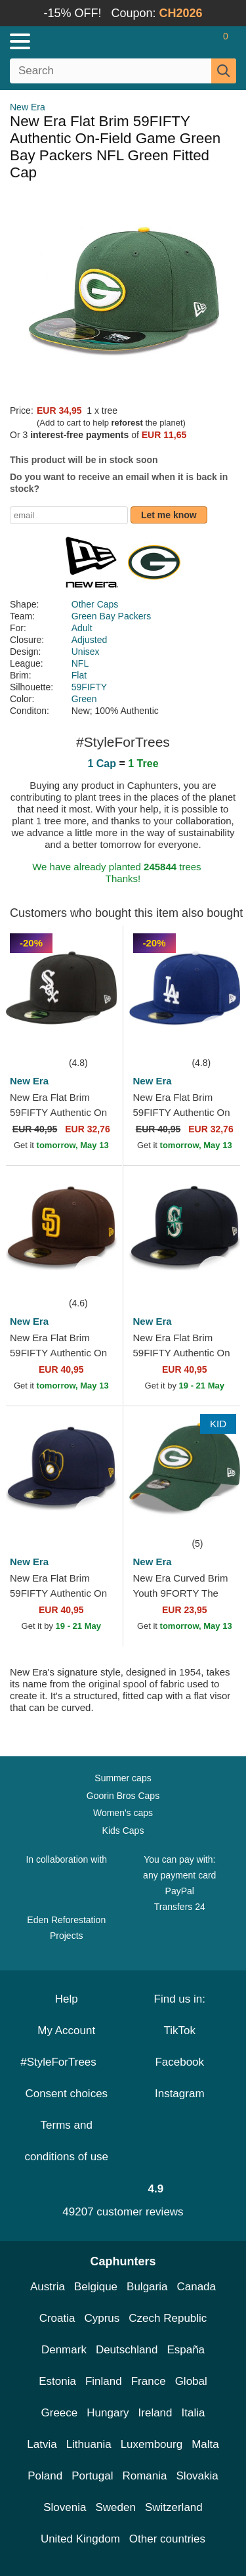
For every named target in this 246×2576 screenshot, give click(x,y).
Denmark (64, 2349)
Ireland (155, 2413)
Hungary (108, 2413)
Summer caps (122, 1778)
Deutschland (127, 2349)
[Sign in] (174, 41)
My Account (66, 2030)
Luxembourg (152, 2444)
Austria (47, 2286)
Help (66, 1999)
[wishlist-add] (93, 1035)
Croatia (57, 2318)
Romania (144, 2476)
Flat (79, 675)
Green (84, 699)
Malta (205, 2444)
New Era (27, 107)
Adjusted (89, 639)
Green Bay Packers (111, 616)
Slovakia (197, 2476)
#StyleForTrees (66, 2062)
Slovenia (64, 2507)
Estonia (57, 2381)
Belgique (95, 2286)
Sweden (115, 2507)
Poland (45, 2476)
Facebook (179, 2062)
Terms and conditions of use (66, 2141)
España (186, 2349)
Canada (196, 2286)
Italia (193, 2413)
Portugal (92, 2476)
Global (191, 2381)
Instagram (180, 2093)
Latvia (41, 2444)
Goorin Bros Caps (123, 1795)
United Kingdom (80, 2539)
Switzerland (174, 2507)
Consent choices (66, 2093)
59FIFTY (89, 687)
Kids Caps (123, 1830)
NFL (80, 663)
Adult (82, 628)
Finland (103, 2381)
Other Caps (95, 604)
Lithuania (89, 2444)
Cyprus (101, 2318)
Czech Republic (168, 2318)
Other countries (167, 2539)
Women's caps (123, 1813)
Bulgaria (147, 2286)
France (148, 2381)
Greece (59, 2413)
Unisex (86, 651)
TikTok (180, 2030)
